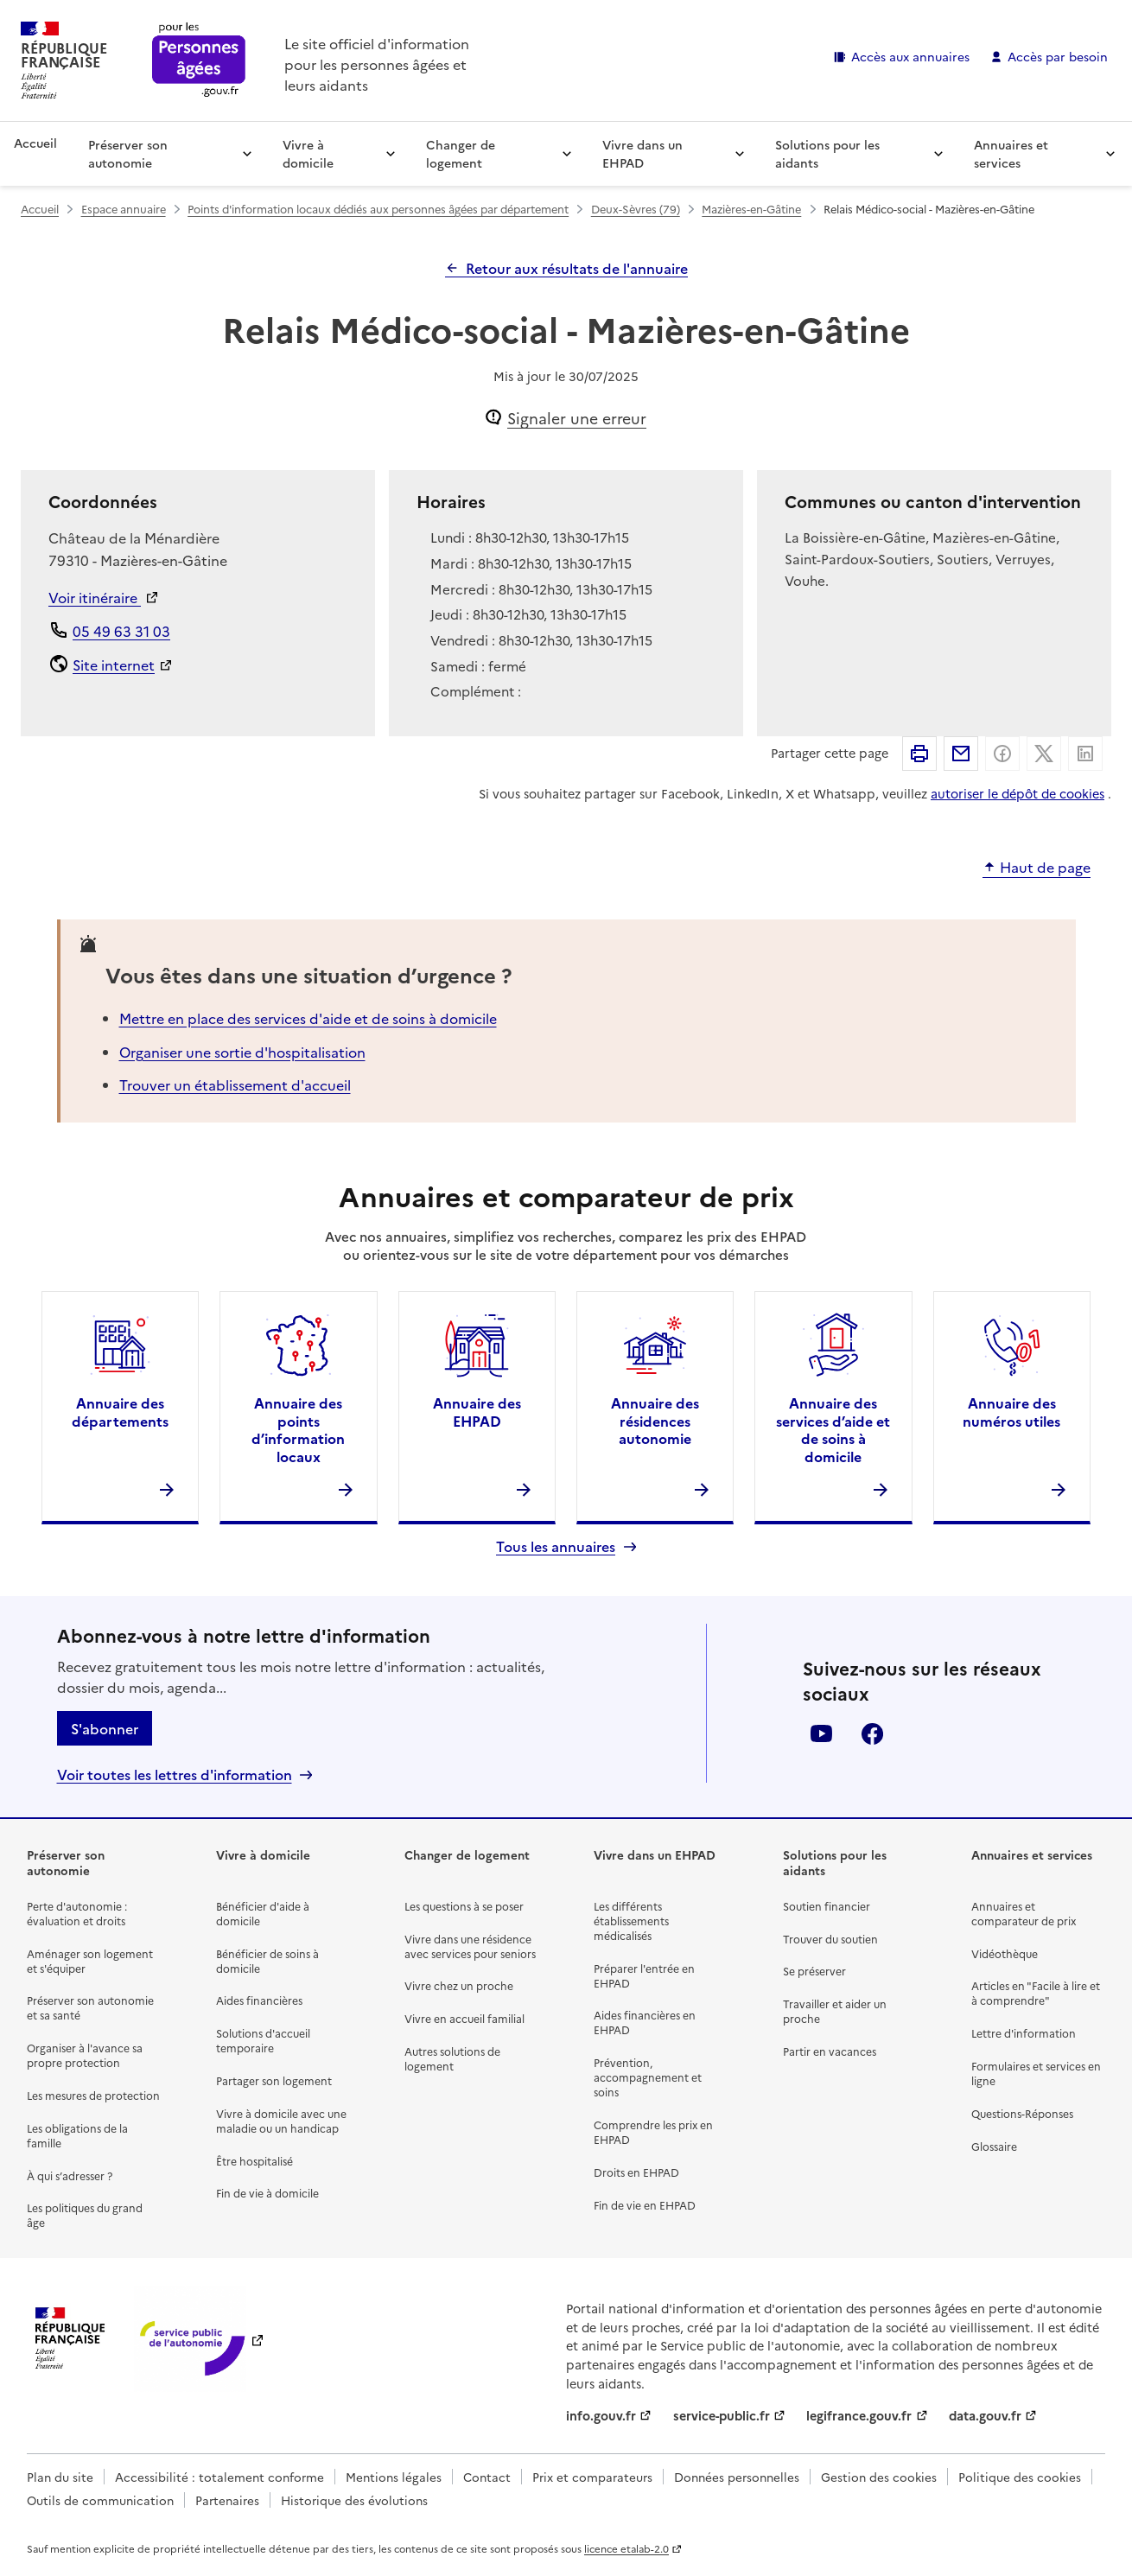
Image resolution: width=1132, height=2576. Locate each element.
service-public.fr (721, 2415)
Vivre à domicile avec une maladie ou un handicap (281, 2120)
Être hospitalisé (254, 2160)
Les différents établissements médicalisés (631, 1921)
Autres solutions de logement (452, 2058)
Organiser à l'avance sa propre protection (85, 2055)
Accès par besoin (1058, 56)
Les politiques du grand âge (85, 2214)
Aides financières (259, 2000)
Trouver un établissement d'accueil (235, 1084)
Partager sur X (1044, 753)
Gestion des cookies (879, 2476)
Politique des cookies (1019, 2476)
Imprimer (919, 753)
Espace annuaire (123, 208)
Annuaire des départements (120, 1411)
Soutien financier (826, 1906)
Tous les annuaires (555, 1546)
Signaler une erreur (576, 418)
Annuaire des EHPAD (477, 1411)
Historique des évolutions (354, 2500)
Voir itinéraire (94, 597)
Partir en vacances (829, 2051)
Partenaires (227, 2500)
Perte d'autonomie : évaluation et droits (77, 1913)
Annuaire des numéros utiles (1011, 1411)
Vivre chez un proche (458, 1985)
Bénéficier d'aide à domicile (262, 1913)
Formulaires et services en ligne (1036, 2073)
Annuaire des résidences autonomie (655, 1420)
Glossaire (994, 2146)
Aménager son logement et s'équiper (90, 1960)
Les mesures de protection (93, 2095)
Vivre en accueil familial (464, 2018)
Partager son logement (274, 2080)
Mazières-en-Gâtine (751, 208)
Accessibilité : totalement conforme (219, 2476)
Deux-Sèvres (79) (635, 208)
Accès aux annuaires (910, 56)
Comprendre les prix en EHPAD (653, 2132)
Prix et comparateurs (592, 2476)
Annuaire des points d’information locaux (298, 1429)
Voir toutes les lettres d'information (174, 1774)
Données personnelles (736, 2476)
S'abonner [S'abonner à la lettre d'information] (104, 1728)
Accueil (35, 142)
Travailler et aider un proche (835, 2011)
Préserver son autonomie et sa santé (90, 2007)
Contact (487, 2476)
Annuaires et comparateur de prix (1023, 1913)
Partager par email (961, 753)
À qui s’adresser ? (69, 2175)
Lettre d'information (1023, 2033)
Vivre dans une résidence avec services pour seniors (470, 1946)
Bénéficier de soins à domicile (267, 1960)
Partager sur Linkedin (1085, 753)
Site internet (114, 664)
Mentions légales (394, 2476)
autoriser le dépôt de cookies (1017, 793)
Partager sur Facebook (1002, 753)
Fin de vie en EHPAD (645, 2205)
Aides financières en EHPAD (645, 2022)
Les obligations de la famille (77, 2135)
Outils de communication (100, 2500)
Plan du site (60, 2476)
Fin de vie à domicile (267, 2192)
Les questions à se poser (464, 1906)
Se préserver (814, 1970)
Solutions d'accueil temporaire (263, 2040)
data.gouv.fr (985, 2415)
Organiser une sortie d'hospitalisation (242, 1051)
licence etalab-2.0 (626, 2548)
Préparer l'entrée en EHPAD (644, 1975)
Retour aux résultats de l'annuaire (577, 267)
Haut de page (1045, 867)
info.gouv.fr (601, 2415)
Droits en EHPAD (636, 2172)
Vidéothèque (1004, 1953)
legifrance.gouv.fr (859, 2415)
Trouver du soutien (830, 1938)
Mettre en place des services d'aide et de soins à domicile (308, 1017)
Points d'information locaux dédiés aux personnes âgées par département (378, 208)
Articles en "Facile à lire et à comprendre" (1035, 1992)
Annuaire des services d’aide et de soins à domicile (833, 1429)
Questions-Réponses (1022, 2113)
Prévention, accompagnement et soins (648, 2077)
